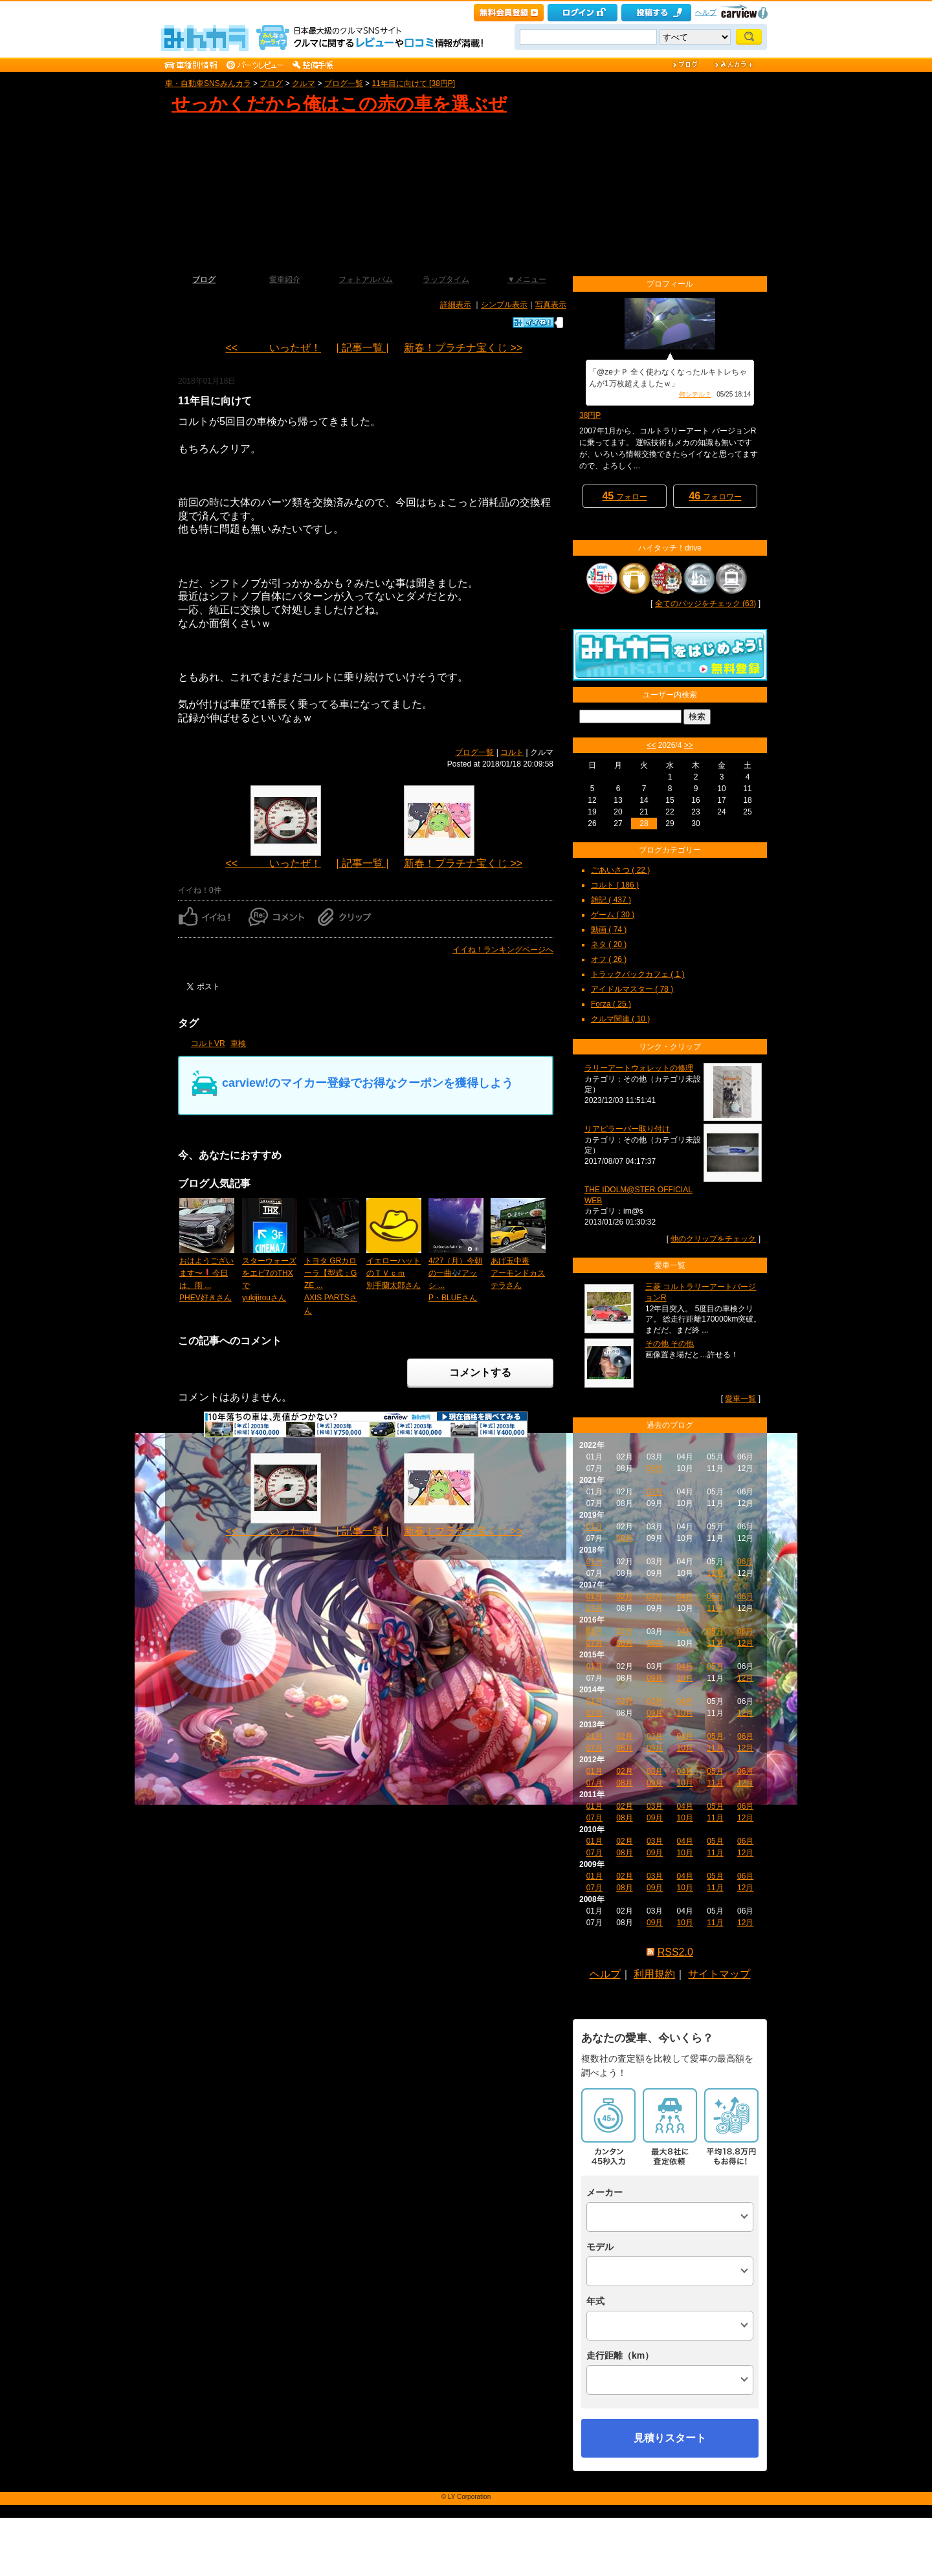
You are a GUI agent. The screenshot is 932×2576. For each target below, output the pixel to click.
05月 (715, 1596)
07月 (594, 1608)
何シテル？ (695, 394)
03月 (655, 1491)
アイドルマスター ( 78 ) (632, 989)
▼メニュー (526, 279)
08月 (624, 1538)
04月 (685, 1596)
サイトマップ (719, 1974)
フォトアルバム (365, 279)
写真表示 (550, 304)
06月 (745, 1561)
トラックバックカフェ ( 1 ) (638, 974)
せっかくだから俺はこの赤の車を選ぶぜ (339, 104)
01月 (594, 1526)
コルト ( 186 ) (615, 885)
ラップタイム (446, 279)
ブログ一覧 (343, 83)
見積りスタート (670, 2437)
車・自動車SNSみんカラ (208, 83)
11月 (715, 1573)
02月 (624, 1596)
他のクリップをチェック (713, 1238)
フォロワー (715, 495)
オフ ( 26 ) (609, 959)
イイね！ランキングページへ (502, 949)
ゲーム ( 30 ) (612, 914)
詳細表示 (455, 304)
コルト (512, 752)
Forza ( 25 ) (611, 1004)
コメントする (480, 1372)
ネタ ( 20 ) (609, 944)
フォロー (624, 495)
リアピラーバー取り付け (627, 1128)
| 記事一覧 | (362, 347)
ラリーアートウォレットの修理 (638, 1068)
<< (651, 745)
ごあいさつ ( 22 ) (620, 870)
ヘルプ (705, 12)
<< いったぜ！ (273, 347)
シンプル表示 (504, 304)
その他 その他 (669, 1343)
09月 (655, 1468)
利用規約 (654, 1974)
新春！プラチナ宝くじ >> (463, 347)
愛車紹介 (284, 279)
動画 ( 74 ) (609, 929)
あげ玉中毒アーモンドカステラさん (518, 1273)
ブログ (271, 83)
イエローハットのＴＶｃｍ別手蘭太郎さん (393, 1273)
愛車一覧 (740, 1398)
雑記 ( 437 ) (611, 899)
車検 (238, 1043)
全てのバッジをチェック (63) (706, 603)
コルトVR (208, 1043)
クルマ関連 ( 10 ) (620, 1018)
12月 (745, 1643)
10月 (685, 1678)
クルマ (303, 83)
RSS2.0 (675, 1952)
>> (688, 745)
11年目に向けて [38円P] (413, 83)
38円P (590, 415)
